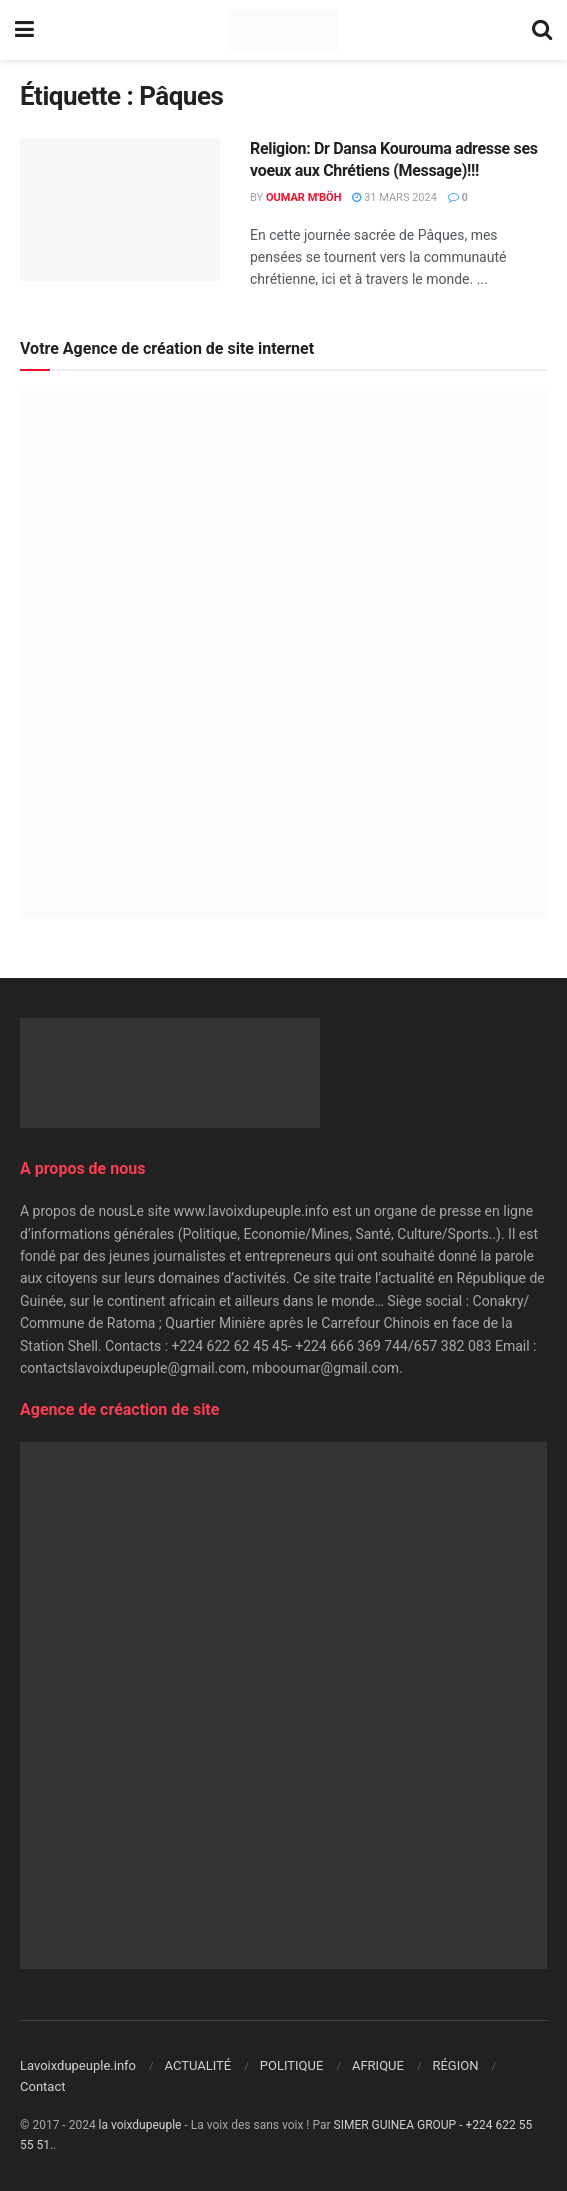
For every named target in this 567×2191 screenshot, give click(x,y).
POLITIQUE (292, 2065)
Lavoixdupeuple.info (78, 2065)
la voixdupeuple (140, 2125)
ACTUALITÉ (198, 2065)
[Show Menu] (24, 30)
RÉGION (455, 2065)
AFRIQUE (378, 2065)
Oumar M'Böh (304, 197)
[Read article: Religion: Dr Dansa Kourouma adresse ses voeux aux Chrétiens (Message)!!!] (120, 209)
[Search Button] (542, 30)
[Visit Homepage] (282, 30)
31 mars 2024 (394, 197)
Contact (42, 2086)
